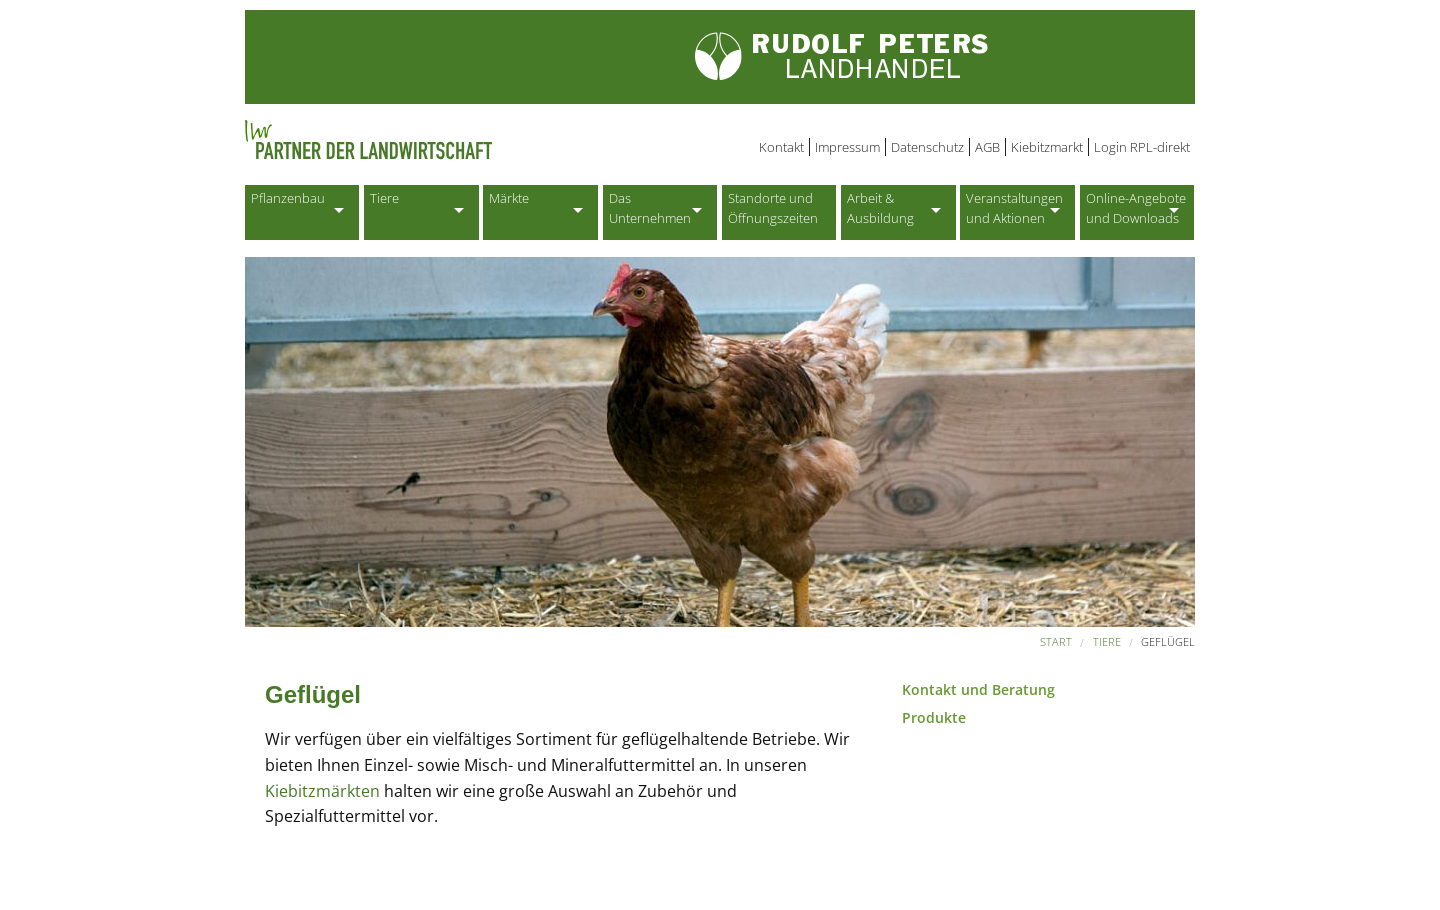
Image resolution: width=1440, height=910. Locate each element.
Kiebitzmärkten (324, 791)
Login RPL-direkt (1142, 147)
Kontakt (781, 147)
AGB (987, 147)
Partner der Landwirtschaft (449, 140)
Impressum (847, 147)
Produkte (934, 717)
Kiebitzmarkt (1047, 147)
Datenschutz (927, 147)
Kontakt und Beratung (978, 689)
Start (1056, 641)
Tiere (1107, 641)
